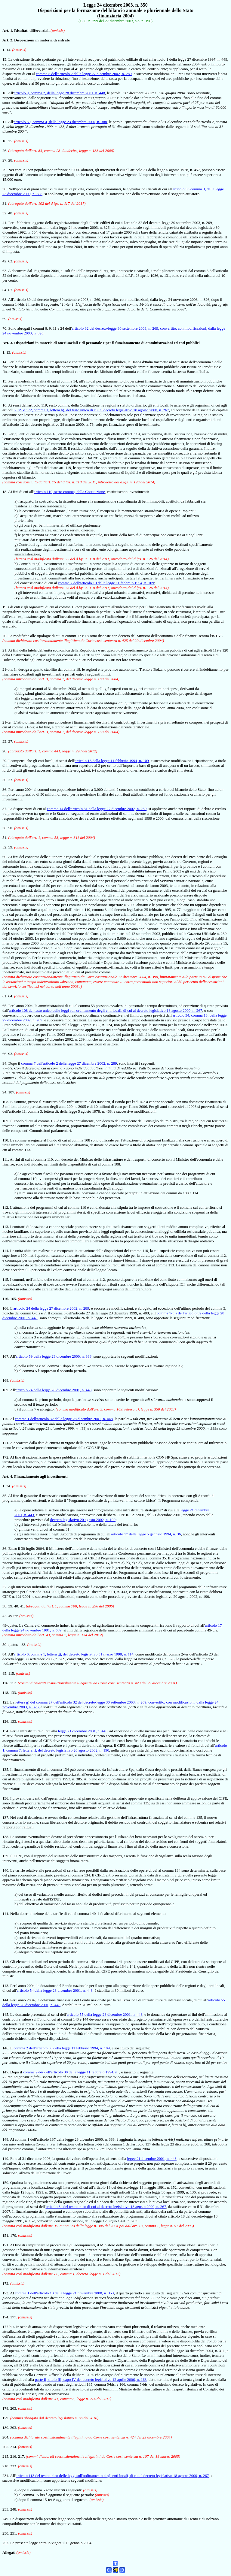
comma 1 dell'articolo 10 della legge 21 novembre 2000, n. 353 (64, 2293)
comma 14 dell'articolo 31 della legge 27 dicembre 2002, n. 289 (97, 808)
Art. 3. (7, 342)
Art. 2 (7, 40)
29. (4, 760)
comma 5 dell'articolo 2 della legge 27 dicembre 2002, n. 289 (84, 73)
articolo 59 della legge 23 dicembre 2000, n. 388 (53, 1356)
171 (5, 2245)
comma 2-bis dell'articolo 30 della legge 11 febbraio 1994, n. (71, 2072)
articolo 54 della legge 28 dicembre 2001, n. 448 (55, 1990)
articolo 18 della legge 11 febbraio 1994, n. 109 (112, 760)
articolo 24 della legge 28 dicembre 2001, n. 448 (53, 1390)
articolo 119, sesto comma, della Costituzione (69, 491)
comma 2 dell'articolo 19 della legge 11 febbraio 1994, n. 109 (106, 583)
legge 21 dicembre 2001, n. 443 (82, 1731)
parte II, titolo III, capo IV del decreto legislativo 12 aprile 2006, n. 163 (90, 2379)
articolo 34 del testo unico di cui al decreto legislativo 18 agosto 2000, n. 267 (106, 2206)
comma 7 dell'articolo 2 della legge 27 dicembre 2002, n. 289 (69, 1063)
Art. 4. (8, 1476)
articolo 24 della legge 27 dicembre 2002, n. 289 (51, 1308)
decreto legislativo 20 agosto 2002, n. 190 (83, 1519)
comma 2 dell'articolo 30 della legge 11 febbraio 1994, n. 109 (62, 2048)
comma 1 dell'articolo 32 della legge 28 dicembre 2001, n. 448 (64, 1418)
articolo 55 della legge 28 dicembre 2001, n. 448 (105, 2014)
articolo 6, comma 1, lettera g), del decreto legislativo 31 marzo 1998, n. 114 (74, 1654)
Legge (89, 5)
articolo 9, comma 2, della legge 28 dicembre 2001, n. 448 (59, 93)
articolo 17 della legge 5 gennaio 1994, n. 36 (146, 1534)
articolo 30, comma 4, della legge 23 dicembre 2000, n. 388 (60, 121)
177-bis (8, 2326)
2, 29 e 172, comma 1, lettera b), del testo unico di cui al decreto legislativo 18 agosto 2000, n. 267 (91, 410)
